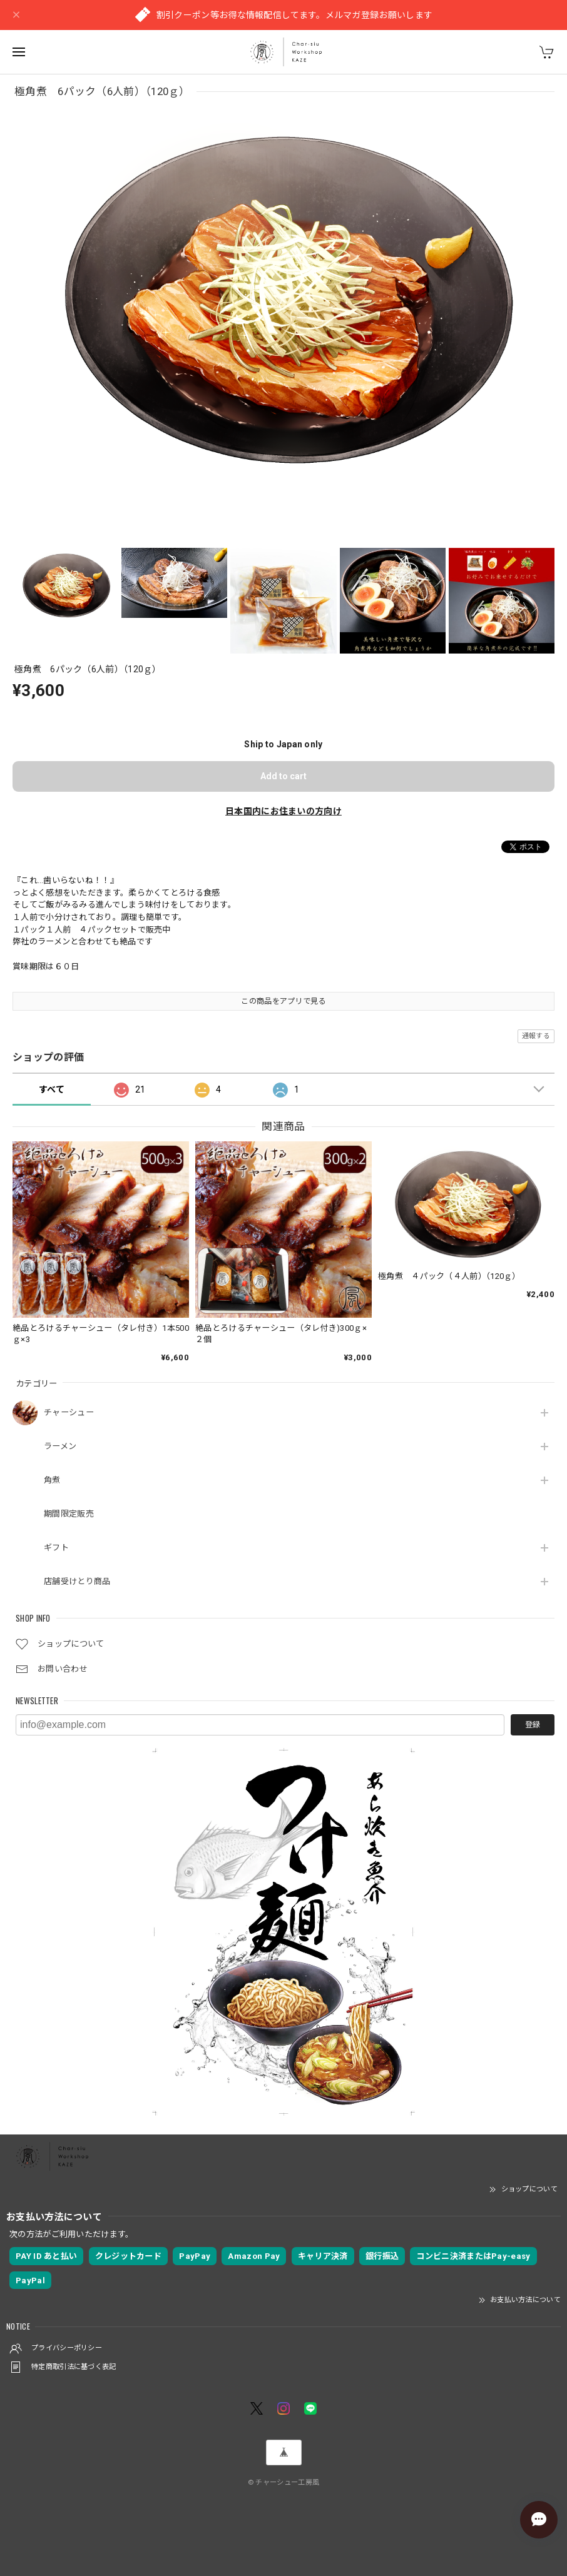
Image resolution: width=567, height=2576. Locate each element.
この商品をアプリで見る (283, 1001)
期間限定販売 (69, 1513)
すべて (51, 1089)
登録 (532, 1724)
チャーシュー (69, 1412)
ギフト (56, 1547)
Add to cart (283, 776)
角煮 (52, 1480)
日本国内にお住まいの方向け (283, 811)
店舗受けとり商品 (77, 1581)
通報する (536, 1036)
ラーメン (60, 1446)
